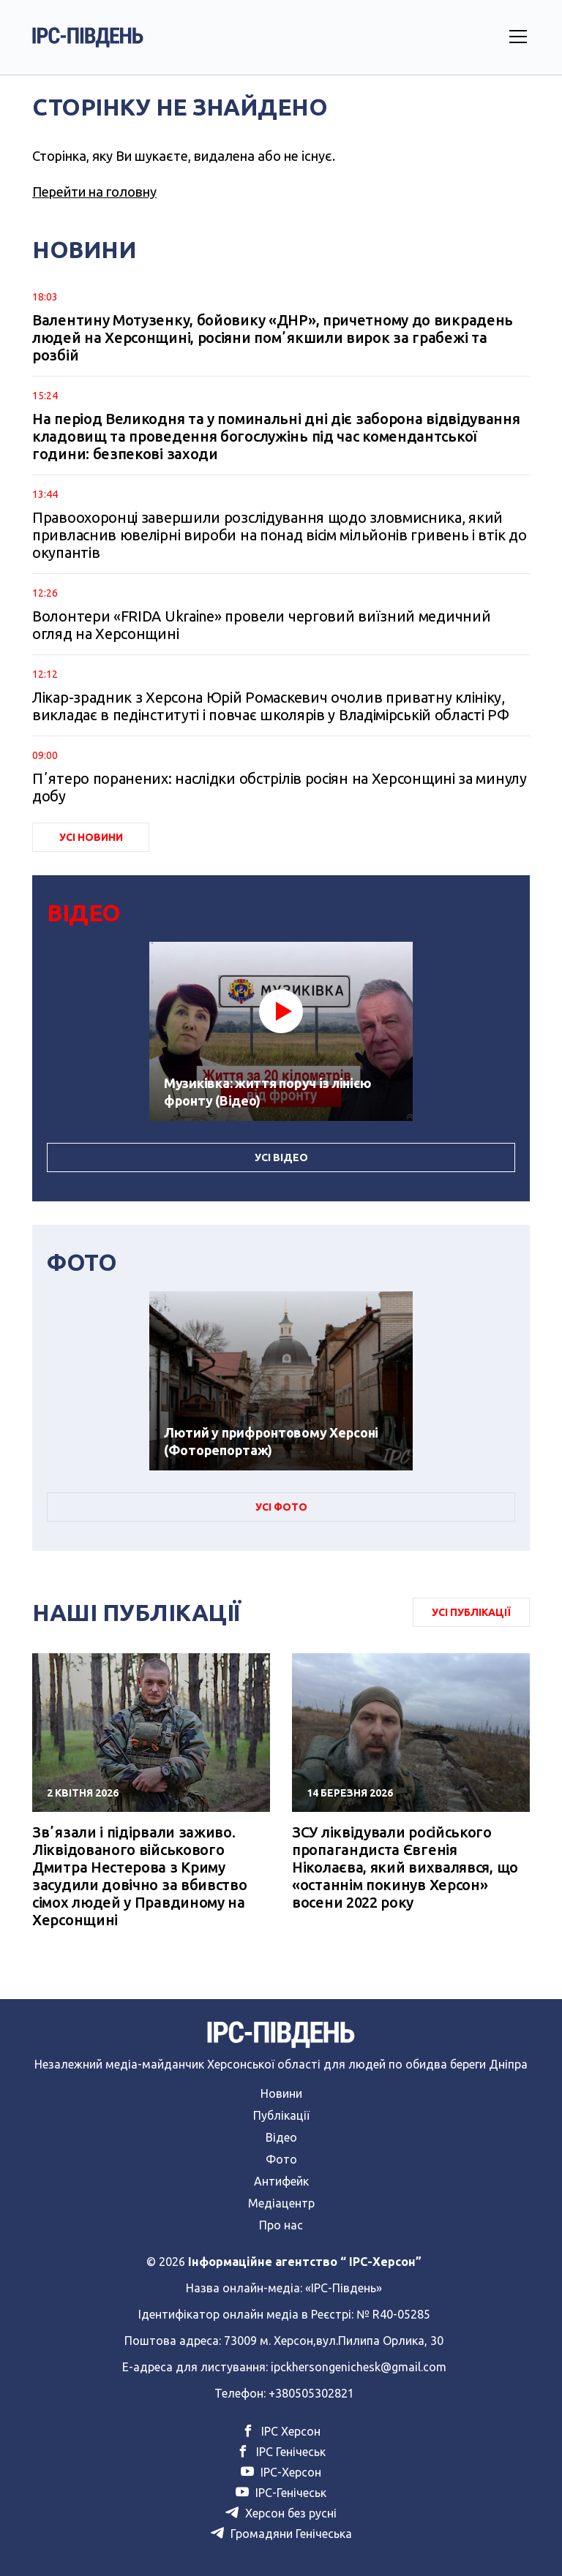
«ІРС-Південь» (343, 2287)
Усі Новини (91, 837)
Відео (281, 2137)
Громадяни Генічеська (281, 2533)
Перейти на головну (94, 191)
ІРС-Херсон (281, 2472)
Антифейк (281, 2181)
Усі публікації (471, 1612)
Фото (281, 2159)
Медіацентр (281, 2203)
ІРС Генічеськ (281, 2451)
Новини (281, 2093)
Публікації (281, 2115)
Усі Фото (281, 1507)
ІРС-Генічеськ (281, 2492)
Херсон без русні (281, 2513)
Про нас (281, 2225)
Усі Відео (281, 1157)
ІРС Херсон (281, 2431)
